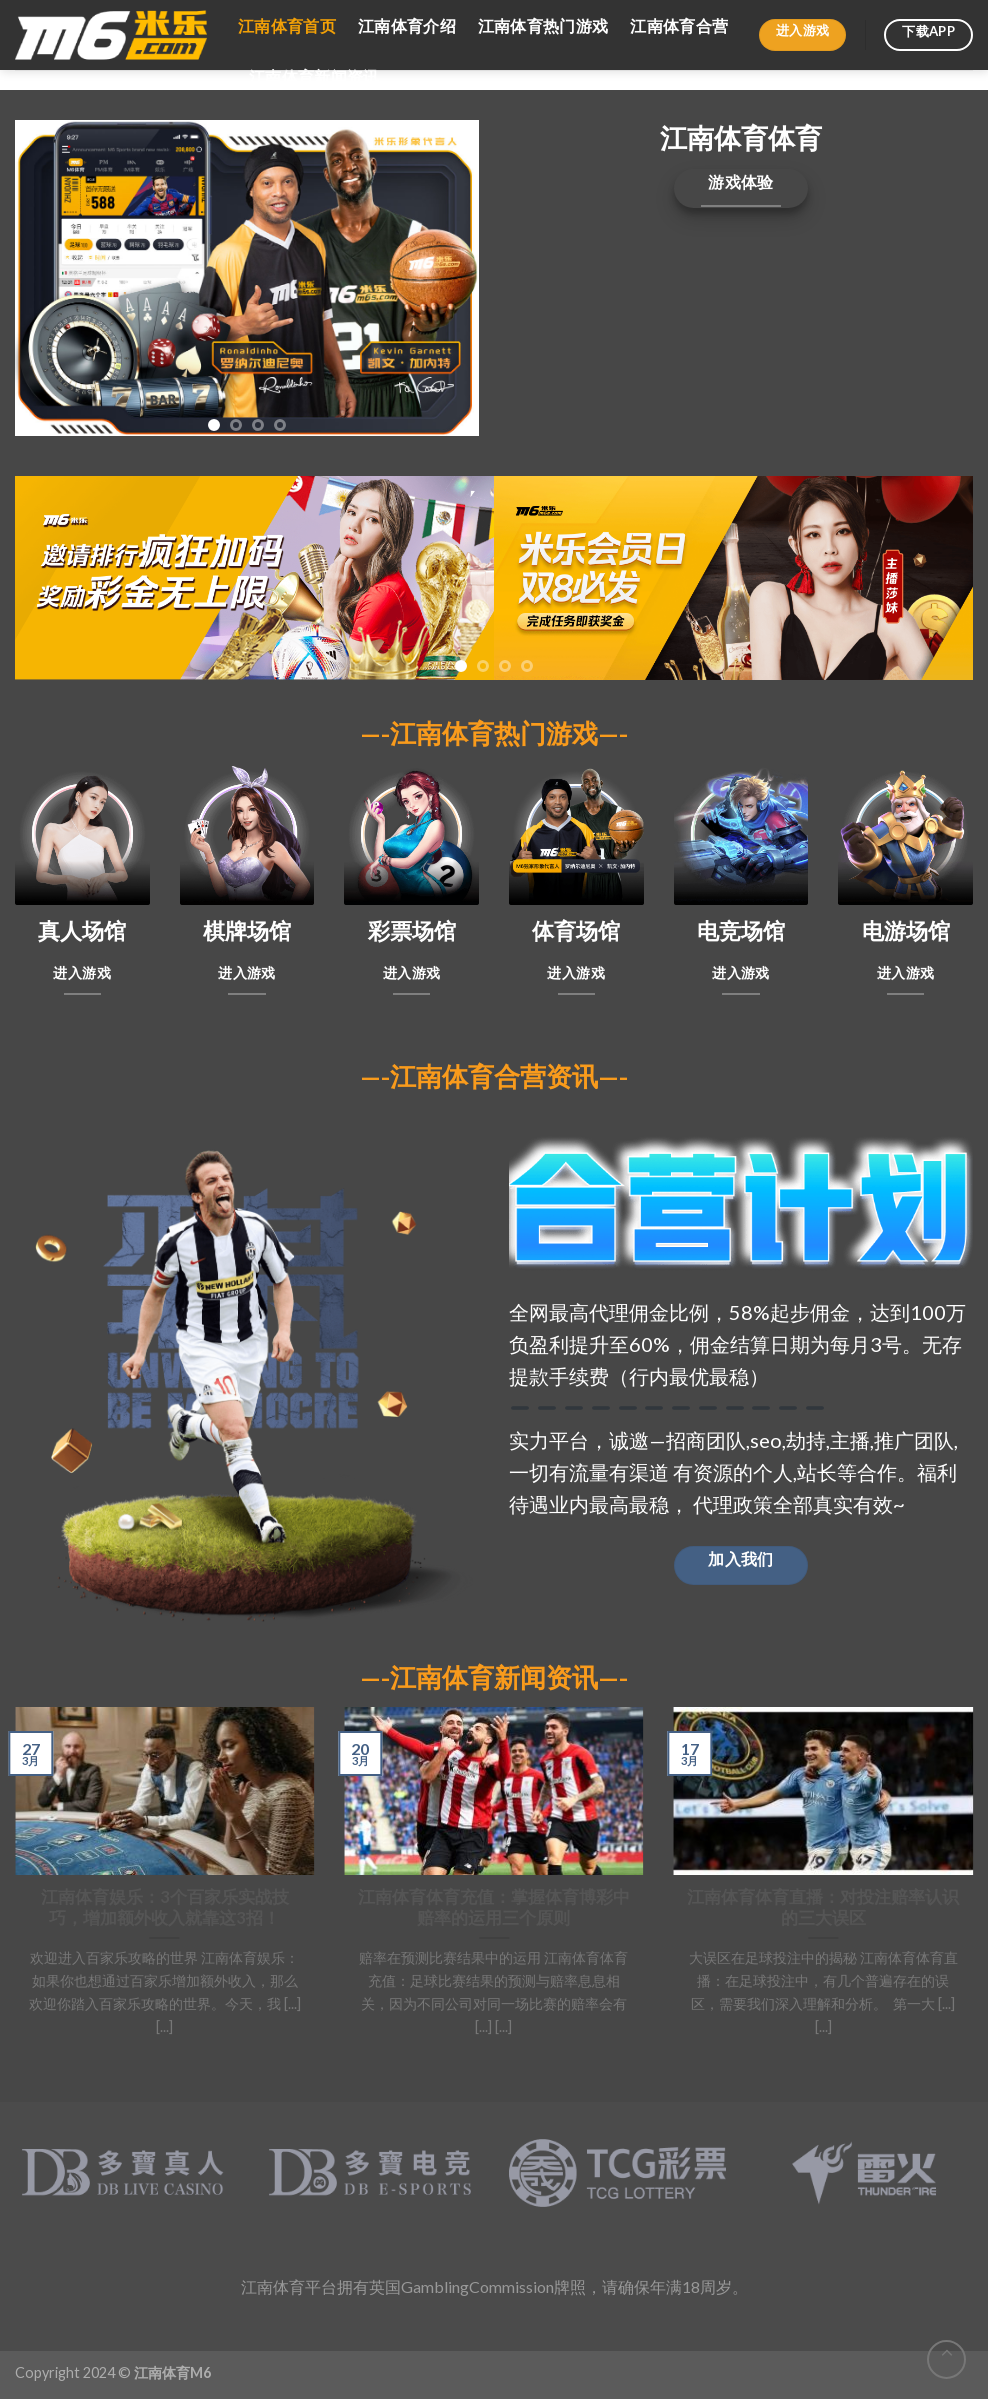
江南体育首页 (287, 25)
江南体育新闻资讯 (314, 76)
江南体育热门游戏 (543, 25)
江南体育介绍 (407, 25)
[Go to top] (946, 2359)
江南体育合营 (679, 25)
